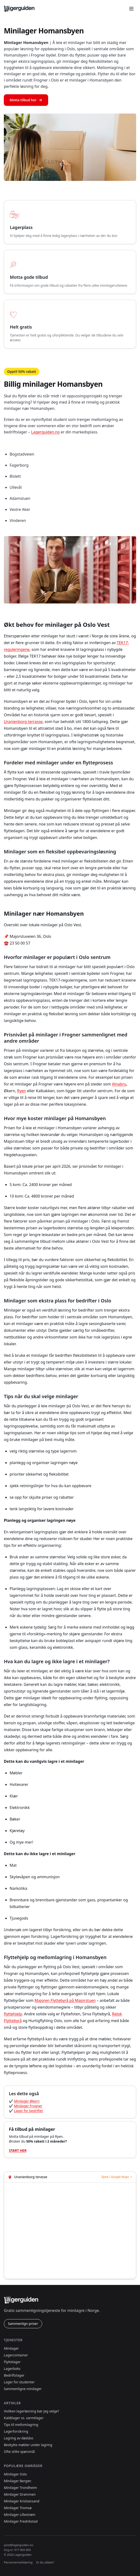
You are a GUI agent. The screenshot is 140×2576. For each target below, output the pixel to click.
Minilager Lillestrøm (19, 2514)
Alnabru (119, 1084)
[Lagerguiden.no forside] (19, 9)
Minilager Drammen (20, 2494)
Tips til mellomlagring (21, 2424)
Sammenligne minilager (23, 2388)
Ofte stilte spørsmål (19, 2451)
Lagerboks (12, 2368)
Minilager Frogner (28, 2106)
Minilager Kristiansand (21, 2501)
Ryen (21, 1090)
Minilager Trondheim (20, 2487)
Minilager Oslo (15, 2474)
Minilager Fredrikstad (21, 2521)
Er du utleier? (45, 2562)
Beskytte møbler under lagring (28, 2445)
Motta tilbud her (26, 100)
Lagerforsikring (16, 2431)
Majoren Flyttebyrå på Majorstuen (65, 2000)
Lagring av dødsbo (18, 2438)
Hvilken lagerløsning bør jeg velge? (31, 2411)
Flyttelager (12, 2362)
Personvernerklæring (18, 2562)
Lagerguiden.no (45, 432)
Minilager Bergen (17, 2481)
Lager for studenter (19, 2382)
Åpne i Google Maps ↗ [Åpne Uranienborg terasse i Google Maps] (116, 2177)
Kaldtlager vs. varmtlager (24, 2418)
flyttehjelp (13, 2014)
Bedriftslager (14, 2375)
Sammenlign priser (23, 2323)
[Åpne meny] (131, 8)
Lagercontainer (16, 2355)
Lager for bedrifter (28, 2110)
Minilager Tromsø (18, 2508)
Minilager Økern (27, 2101)
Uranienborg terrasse (23, 721)
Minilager (11, 2348)
